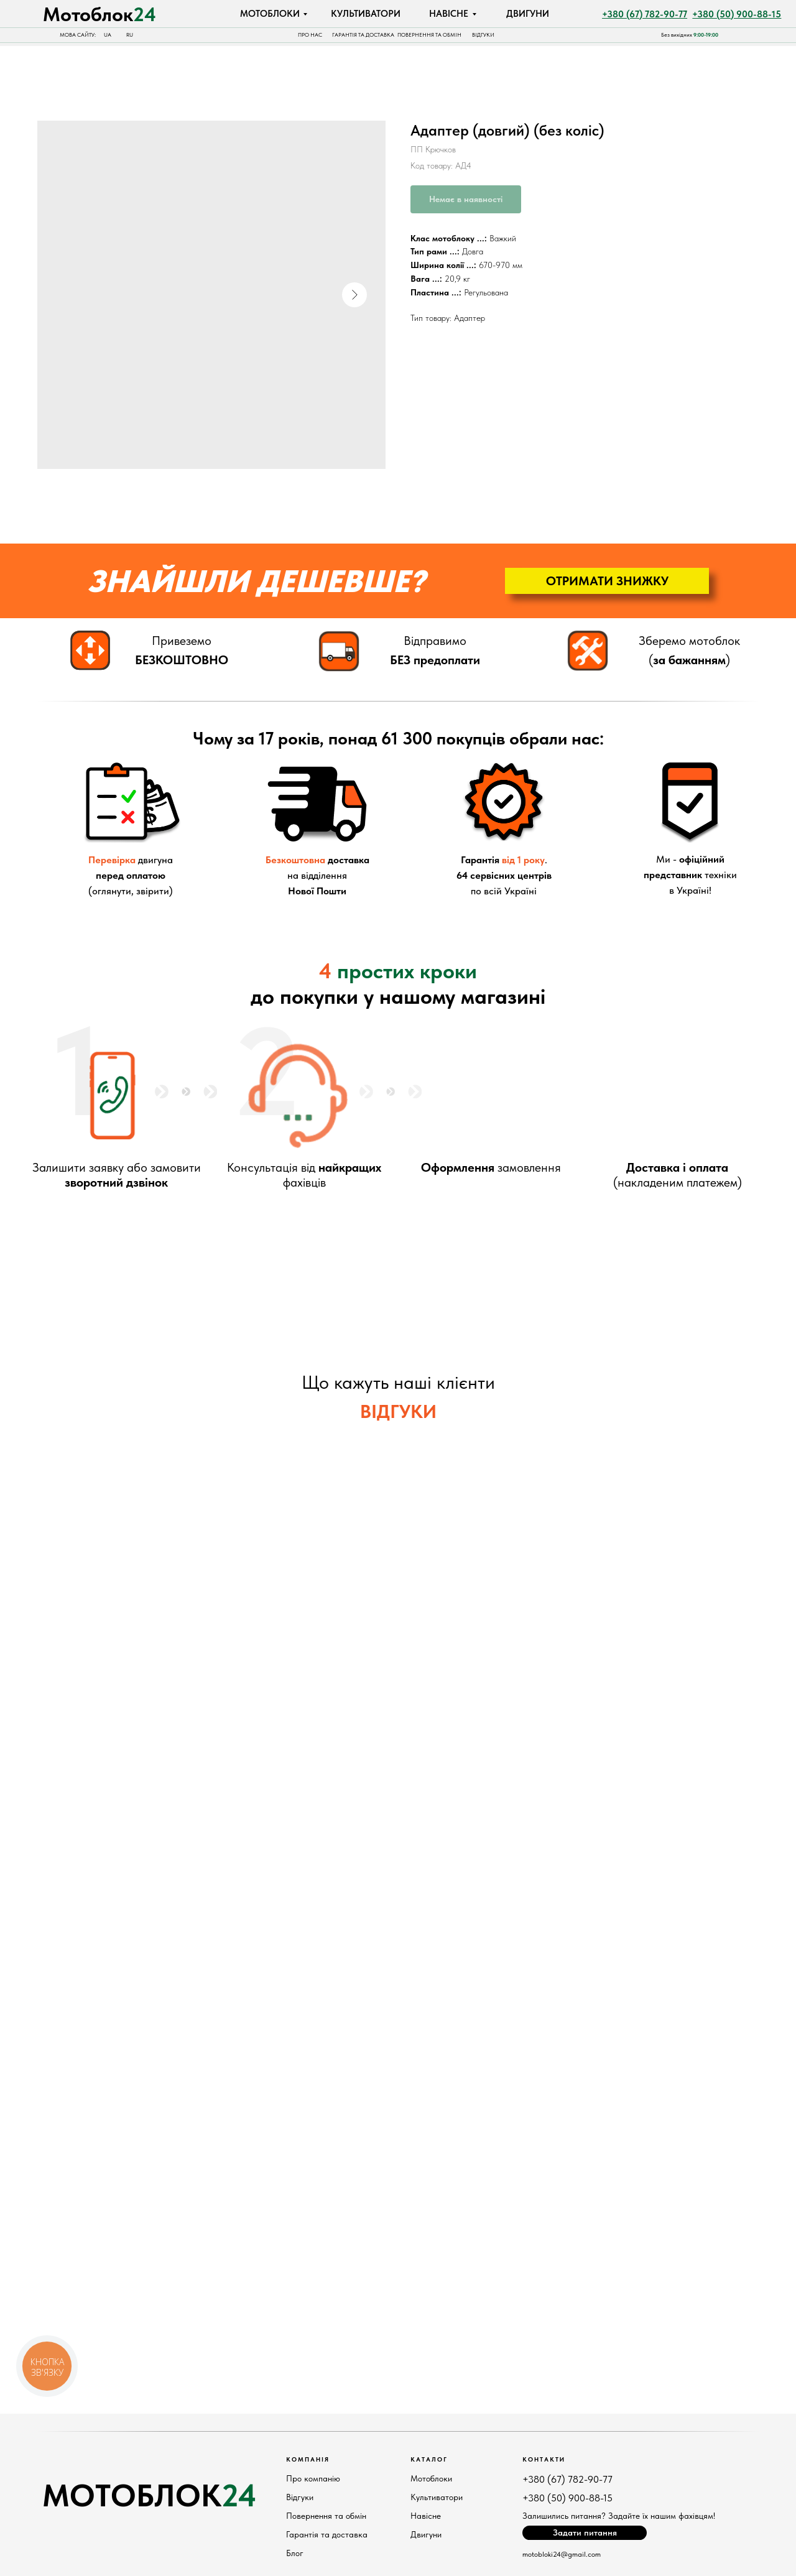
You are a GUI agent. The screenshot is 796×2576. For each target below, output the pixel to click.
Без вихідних (689, 35)
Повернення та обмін (326, 2516)
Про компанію (313, 2478)
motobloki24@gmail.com (561, 2554)
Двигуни (426, 2534)
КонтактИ (543, 2459)
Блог (294, 2553)
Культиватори (436, 2497)
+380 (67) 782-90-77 (567, 2479)
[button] (607, 581)
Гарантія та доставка (327, 2534)
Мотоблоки (431, 2478)
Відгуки (299, 2497)
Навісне (425, 2516)
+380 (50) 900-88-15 (567, 2498)
